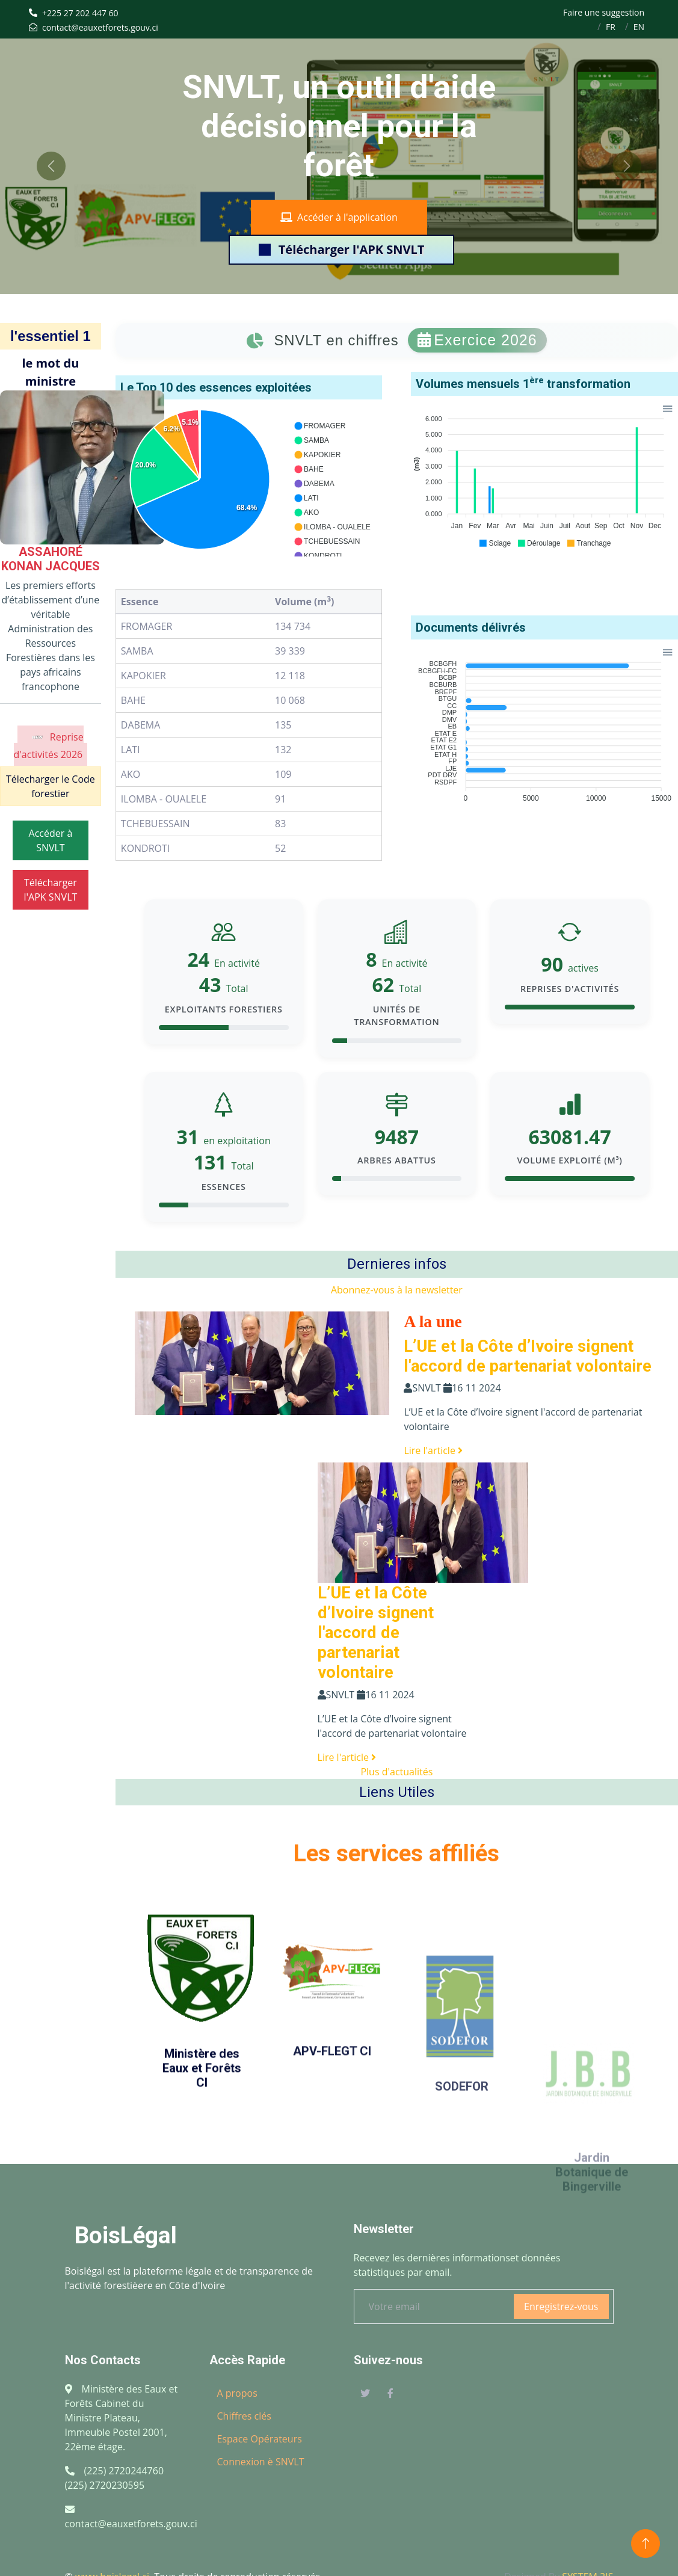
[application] (249, 480)
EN (638, 26)
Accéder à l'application (339, 217)
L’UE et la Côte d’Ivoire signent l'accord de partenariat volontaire (528, 1356)
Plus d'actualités (396, 1771)
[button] (319, 426)
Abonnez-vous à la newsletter (397, 1289)
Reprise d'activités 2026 (49, 744)
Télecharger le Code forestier (50, 786)
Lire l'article (433, 1450)
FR (610, 26)
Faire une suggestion (603, 12)
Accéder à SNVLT (51, 840)
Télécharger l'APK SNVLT (342, 249)
